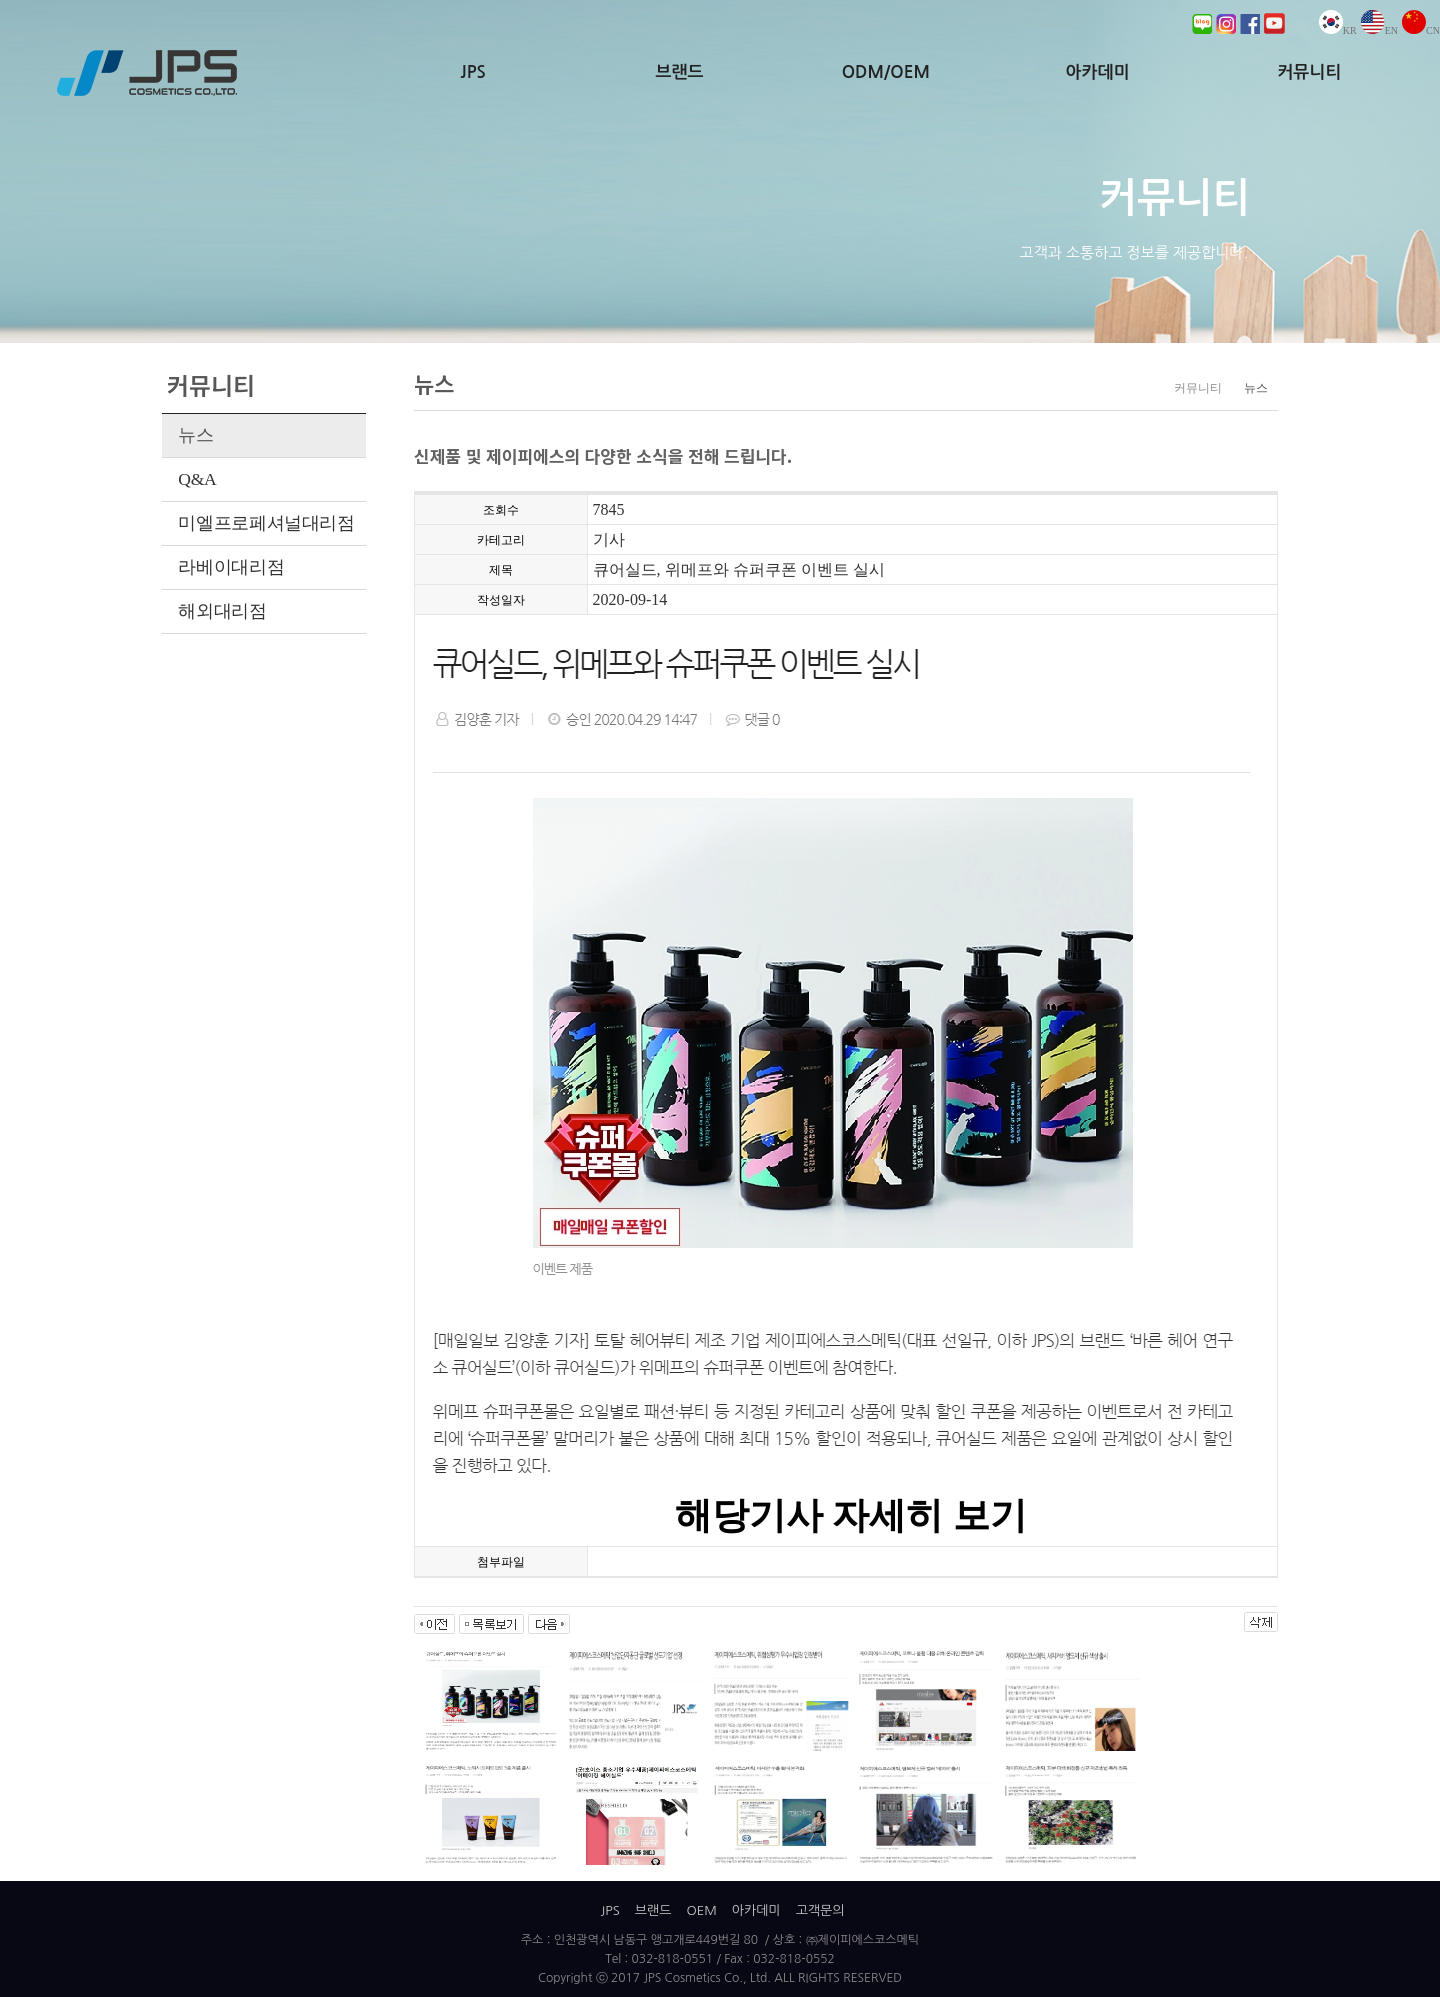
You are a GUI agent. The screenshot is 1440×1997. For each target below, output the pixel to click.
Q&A (197, 479)
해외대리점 (222, 611)
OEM (701, 1910)
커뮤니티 (1309, 72)
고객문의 (820, 1910)
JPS (473, 72)
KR (1338, 30)
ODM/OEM (886, 72)
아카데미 (1098, 72)
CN (1421, 30)
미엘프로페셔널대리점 (266, 523)
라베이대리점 (231, 567)
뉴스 (195, 435)
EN (1379, 30)
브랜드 (680, 72)
